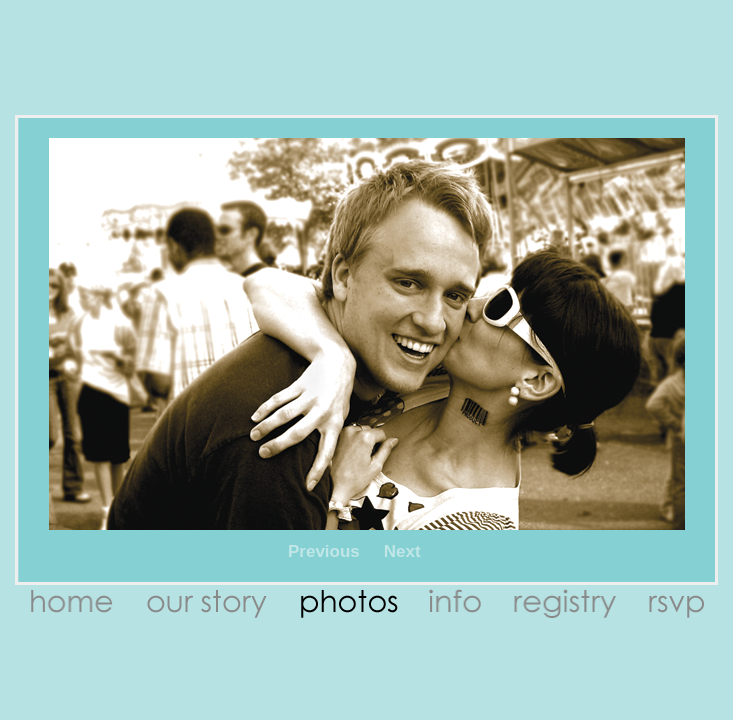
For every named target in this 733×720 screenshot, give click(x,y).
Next (402, 551)
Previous (324, 551)
